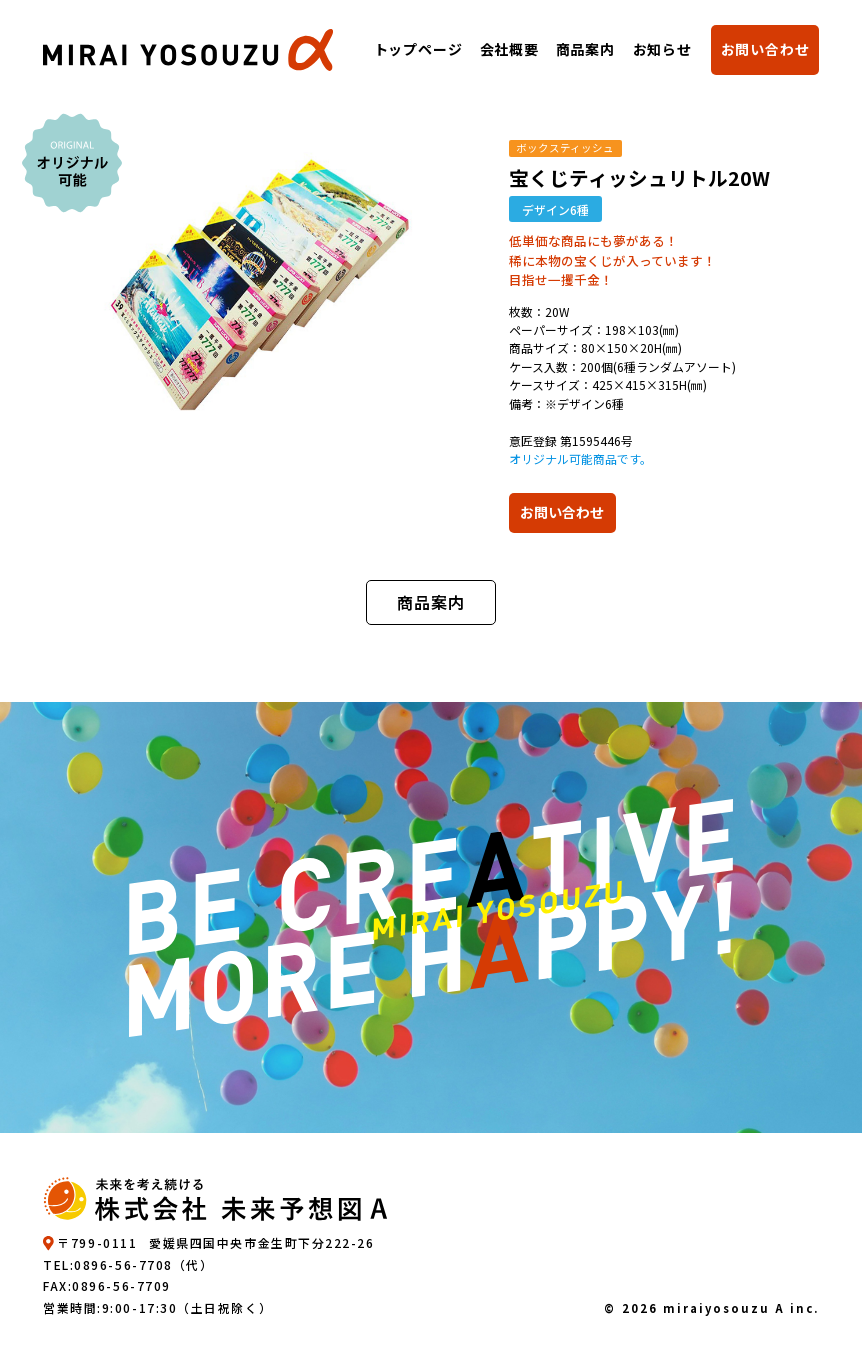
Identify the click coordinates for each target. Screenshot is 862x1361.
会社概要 (508, 49)
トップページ (417, 49)
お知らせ (662, 49)
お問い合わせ (765, 49)
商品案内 (585, 49)
